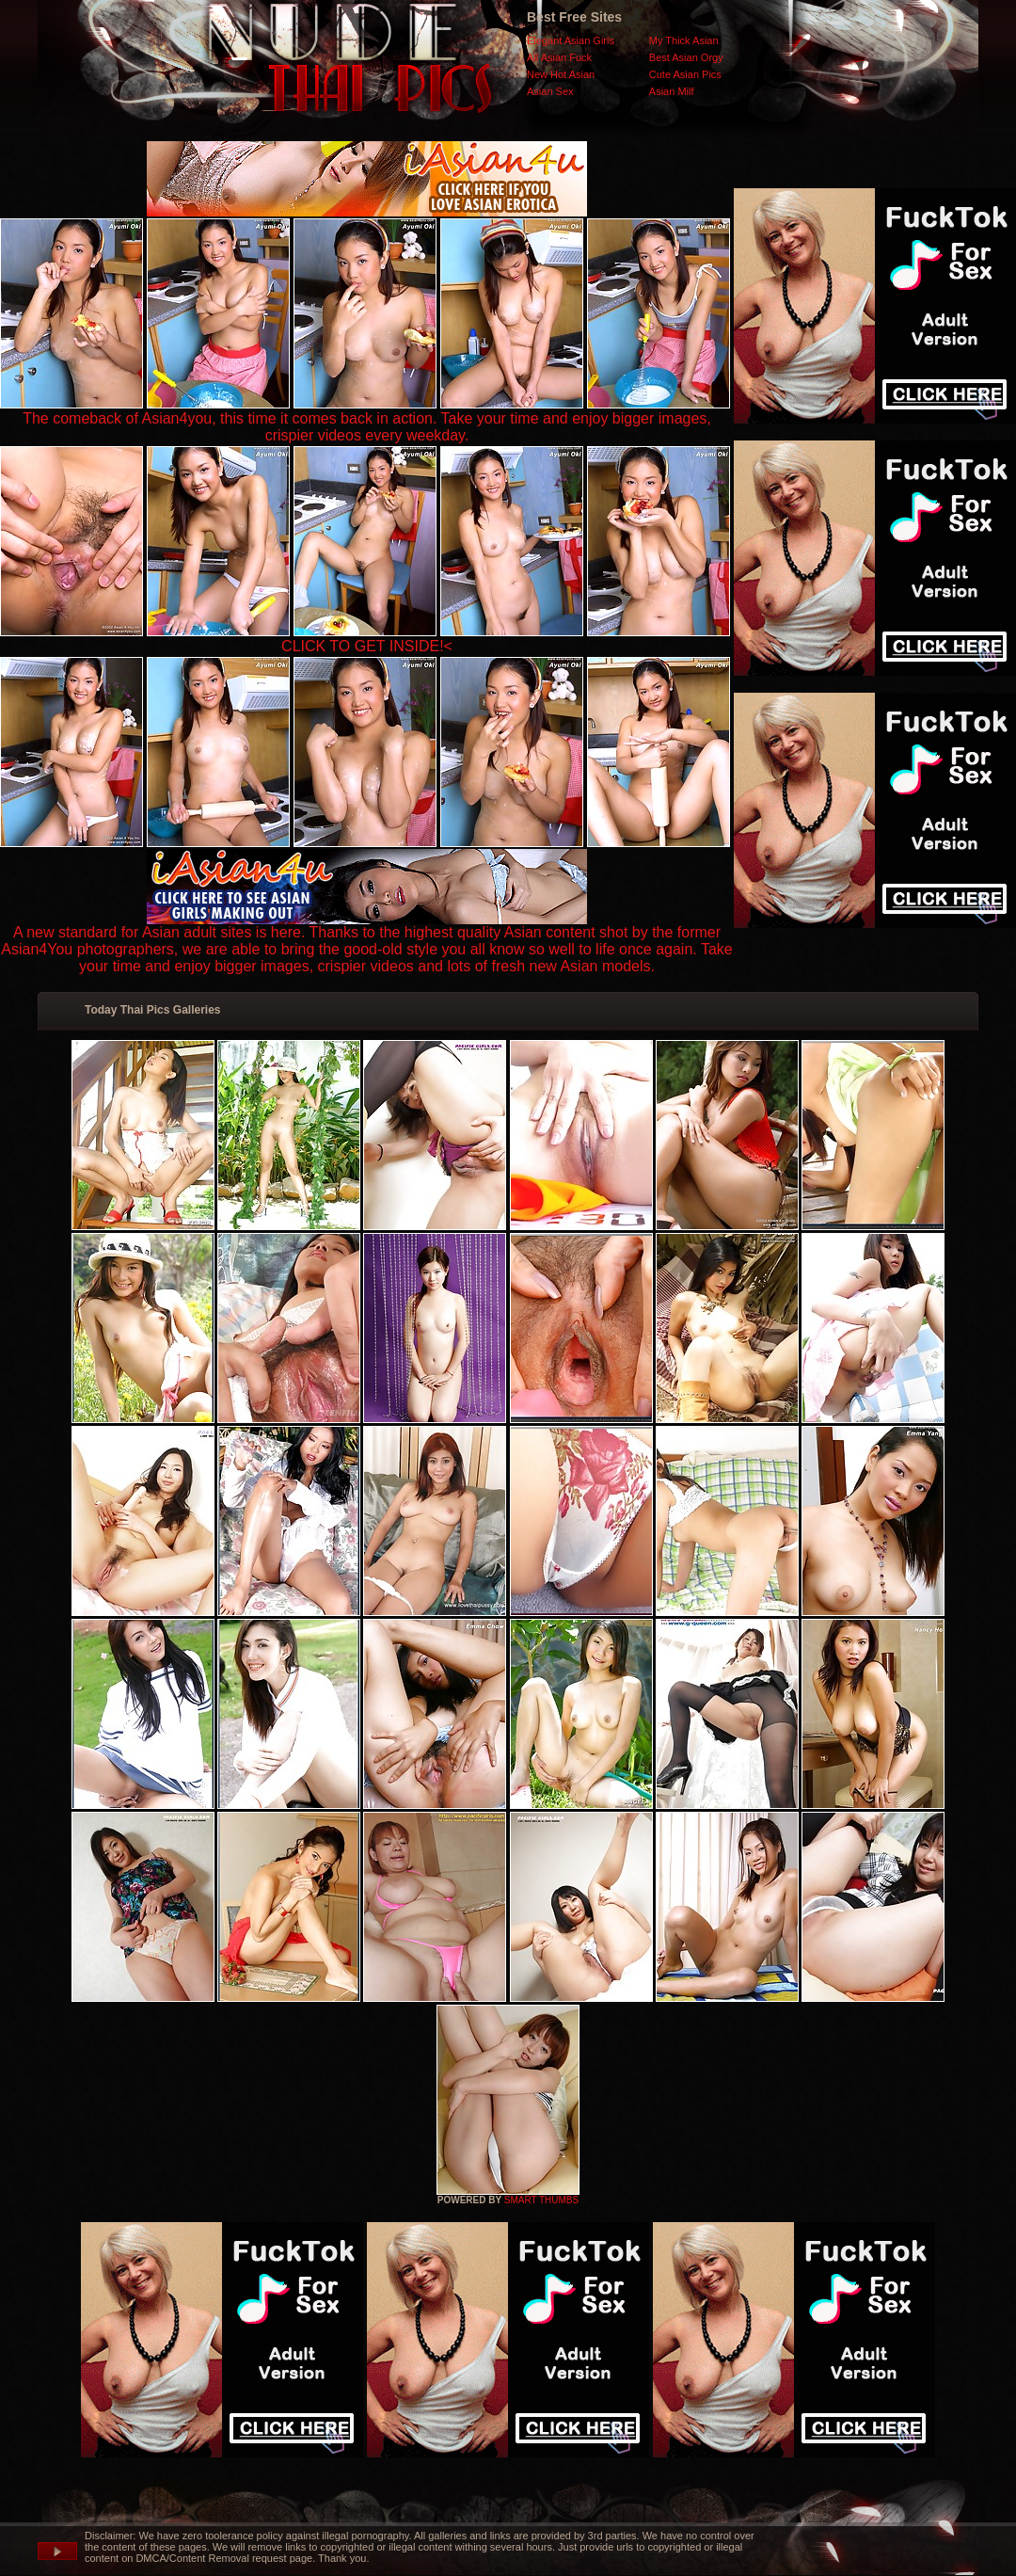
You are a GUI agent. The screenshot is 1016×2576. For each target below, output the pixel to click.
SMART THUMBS (541, 2200)
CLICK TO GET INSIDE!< (366, 646)
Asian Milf (671, 91)
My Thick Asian (684, 40)
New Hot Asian (561, 74)
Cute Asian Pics (685, 74)
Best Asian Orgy (686, 57)
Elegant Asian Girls (570, 40)
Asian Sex (550, 91)
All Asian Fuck (559, 57)
